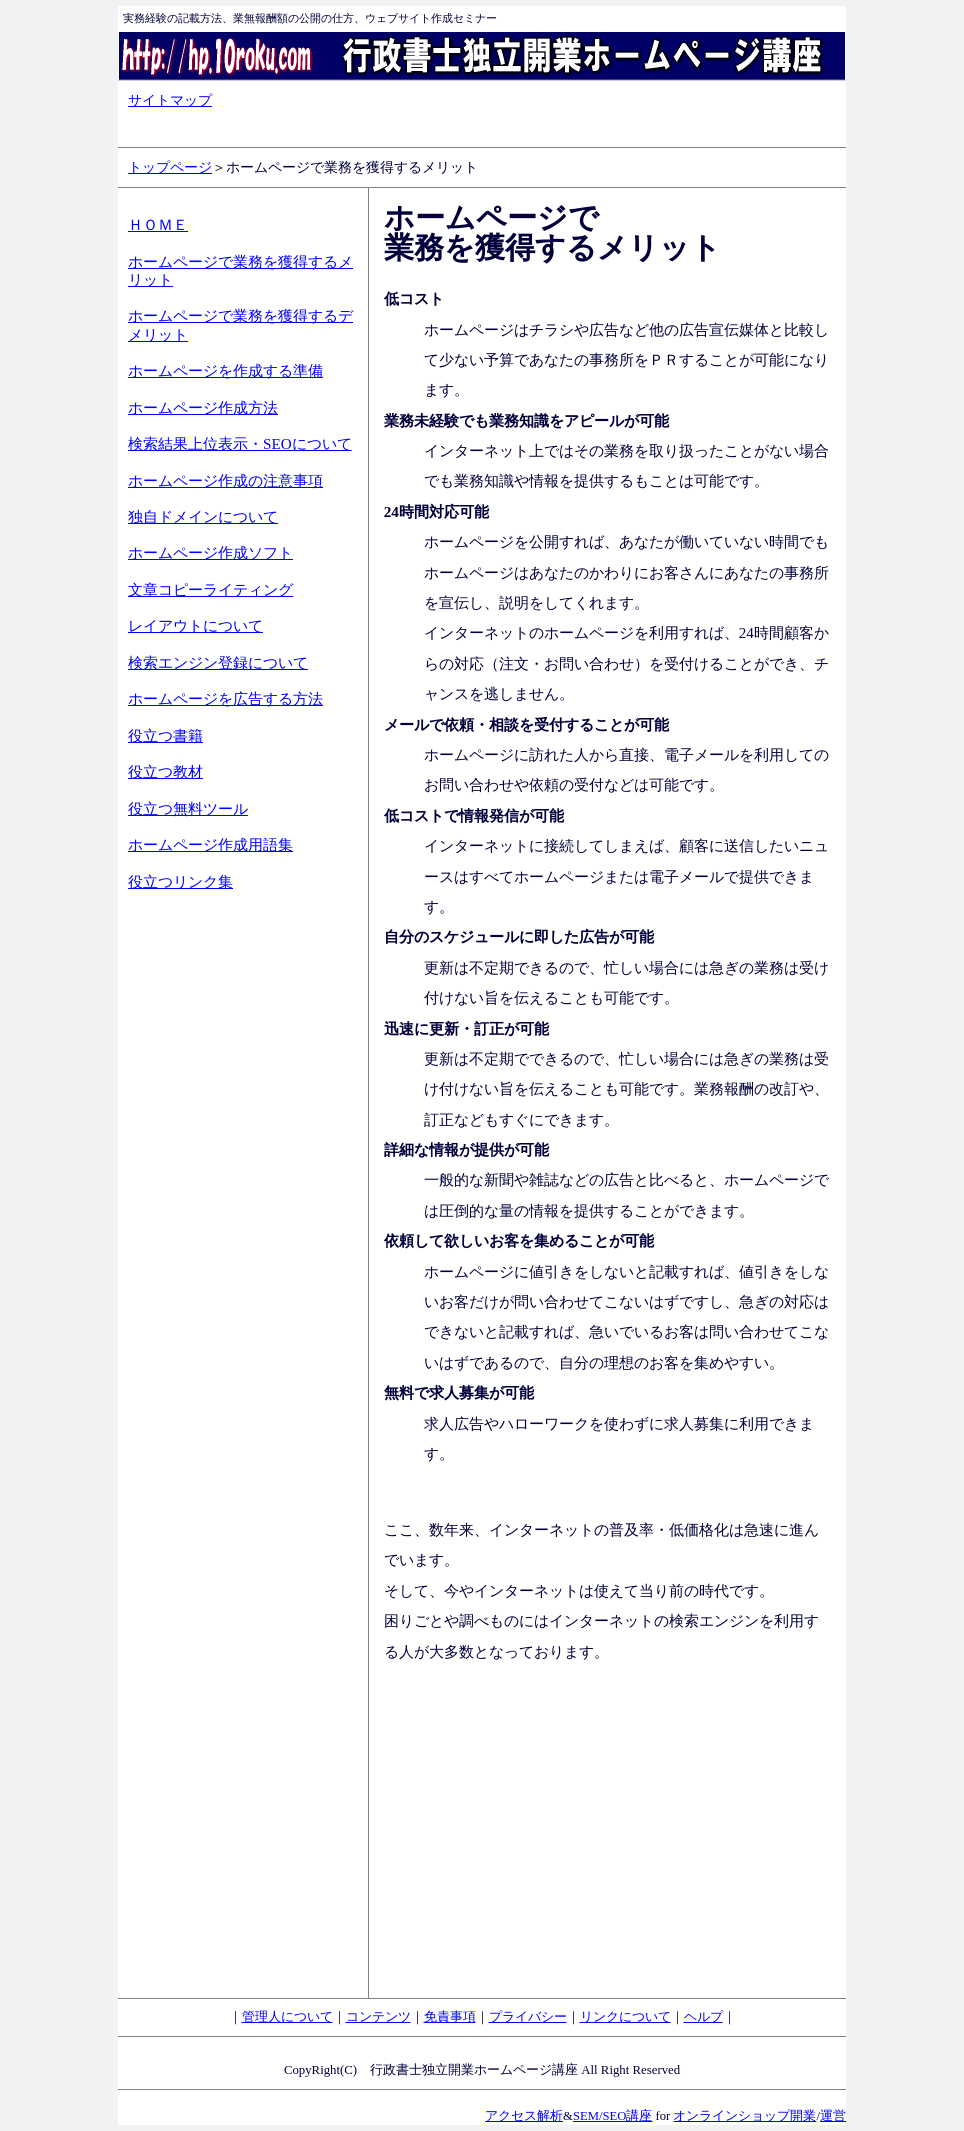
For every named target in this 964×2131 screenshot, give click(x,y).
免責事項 (450, 2017)
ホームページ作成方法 (203, 407)
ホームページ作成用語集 (210, 844)
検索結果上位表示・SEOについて (240, 443)
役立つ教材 (165, 771)
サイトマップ (170, 100)
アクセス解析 (524, 2116)
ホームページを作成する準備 (225, 370)
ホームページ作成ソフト (210, 552)
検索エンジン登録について (218, 662)
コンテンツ (378, 2017)
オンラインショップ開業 (744, 2116)
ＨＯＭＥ (158, 224)
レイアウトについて (195, 625)
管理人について (287, 2017)
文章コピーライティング (210, 589)
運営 (833, 2116)
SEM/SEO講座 (612, 2116)
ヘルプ (703, 2017)
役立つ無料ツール (188, 808)
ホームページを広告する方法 (225, 698)
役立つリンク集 (180, 881)
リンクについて (625, 2017)
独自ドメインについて (203, 516)
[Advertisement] (208, 1227)
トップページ (170, 167)
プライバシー (528, 2017)
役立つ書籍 (165, 735)
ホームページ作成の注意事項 (225, 480)
